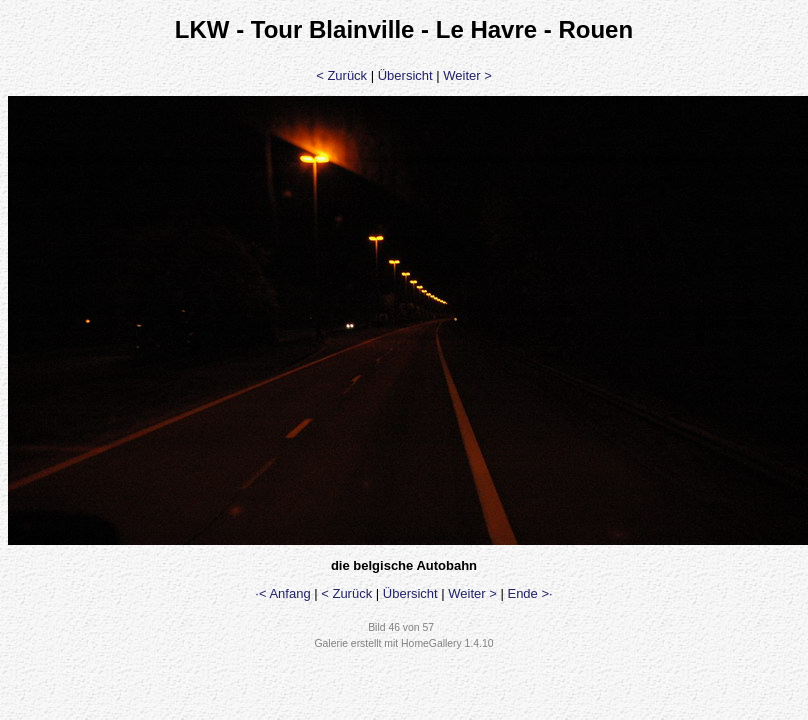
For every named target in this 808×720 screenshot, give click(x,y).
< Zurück (341, 75)
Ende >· (529, 593)
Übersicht (405, 75)
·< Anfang (282, 593)
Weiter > (467, 75)
